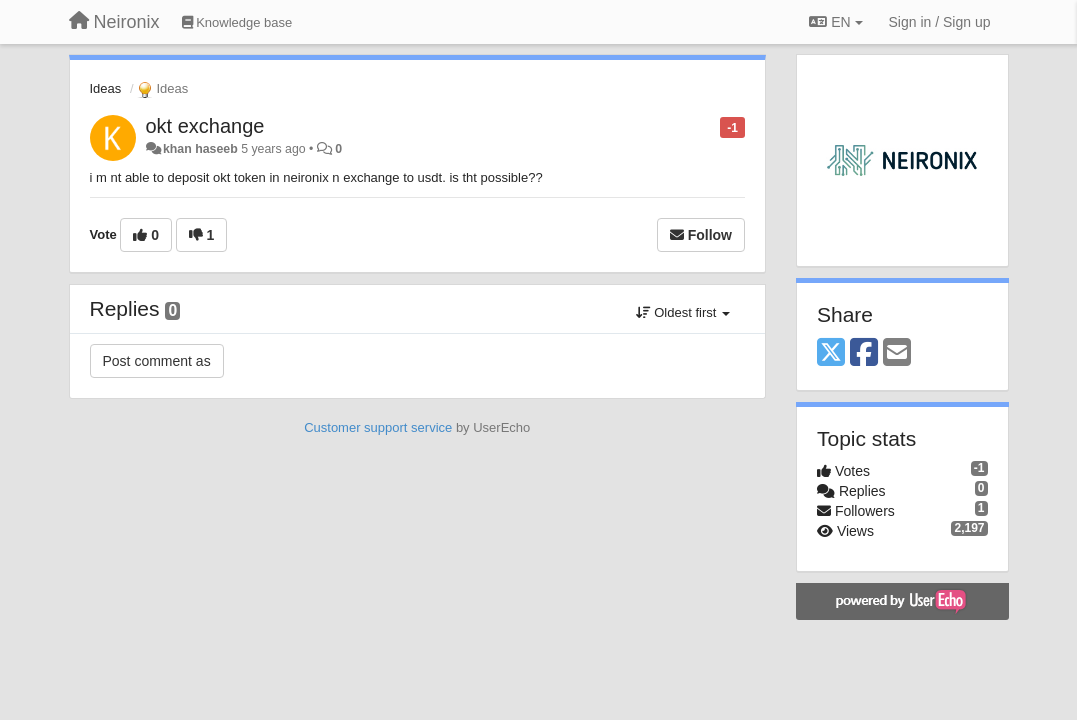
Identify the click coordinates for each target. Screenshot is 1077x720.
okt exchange (205, 126)
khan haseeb (200, 149)
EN (835, 22)
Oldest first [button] (683, 312)
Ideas (106, 88)
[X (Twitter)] (831, 353)
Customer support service (378, 427)
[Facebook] (864, 353)
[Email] (897, 353)
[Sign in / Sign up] (940, 22)
